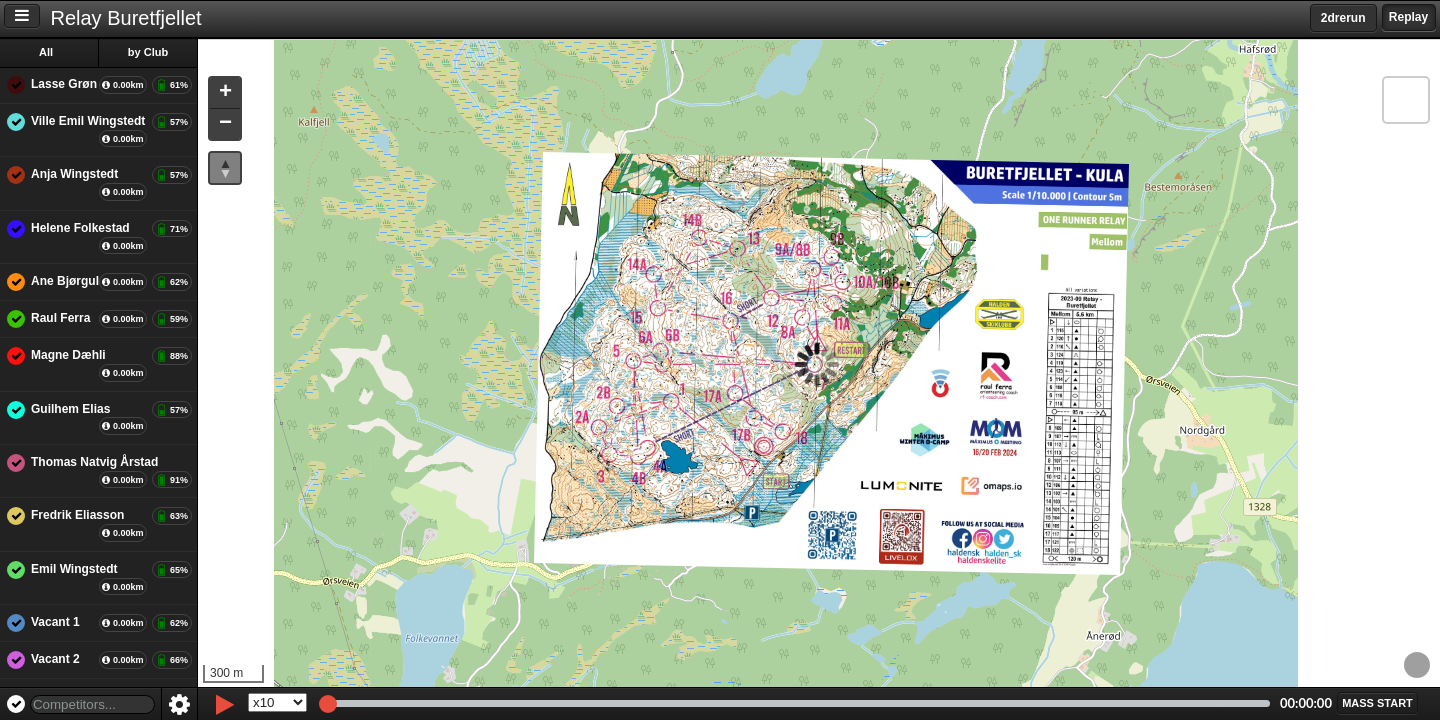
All (49, 52)
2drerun (1343, 18)
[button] (228, 93)
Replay (1408, 17)
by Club (151, 52)
